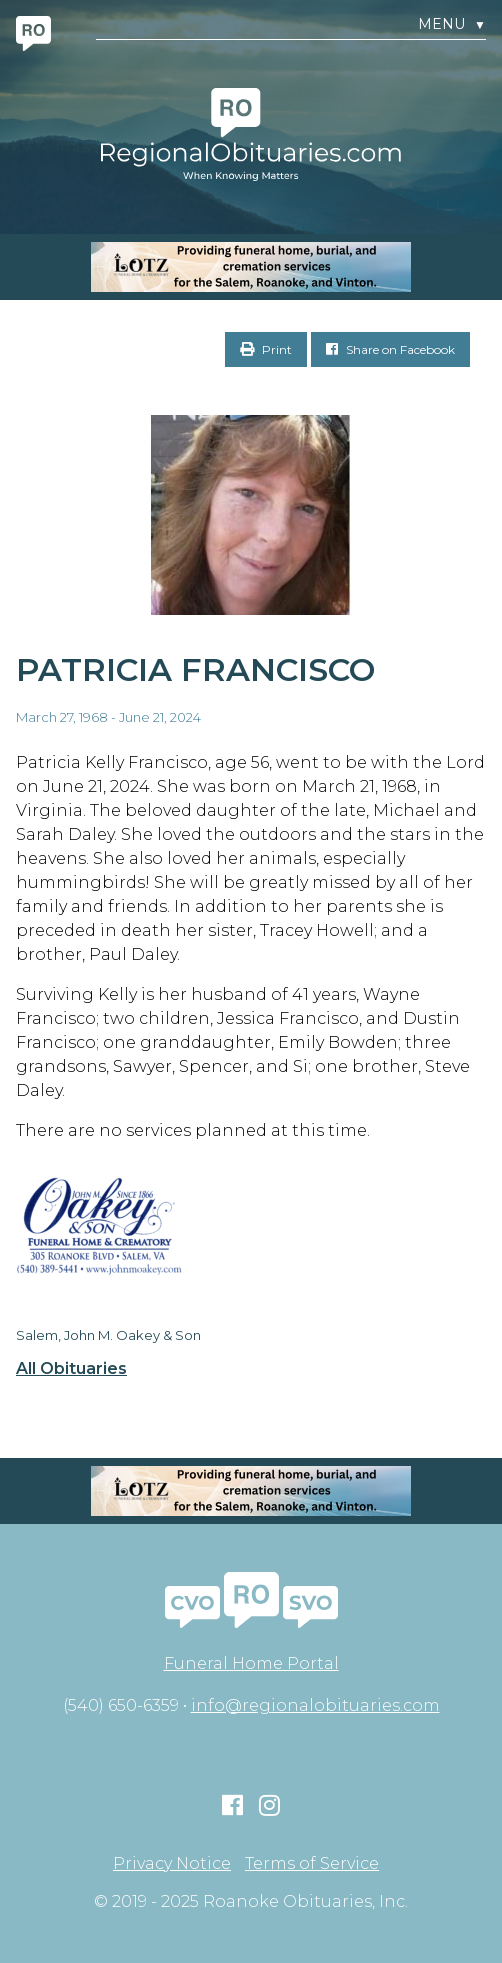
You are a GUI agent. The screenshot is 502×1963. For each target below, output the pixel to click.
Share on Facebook (390, 349)
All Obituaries (71, 1369)
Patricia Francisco (195, 669)
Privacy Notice (172, 1864)
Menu (452, 24)
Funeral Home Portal (251, 1663)
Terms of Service (312, 1864)
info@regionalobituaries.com (315, 1705)
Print (266, 349)
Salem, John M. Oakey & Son (108, 1335)
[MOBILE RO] (251, 267)
